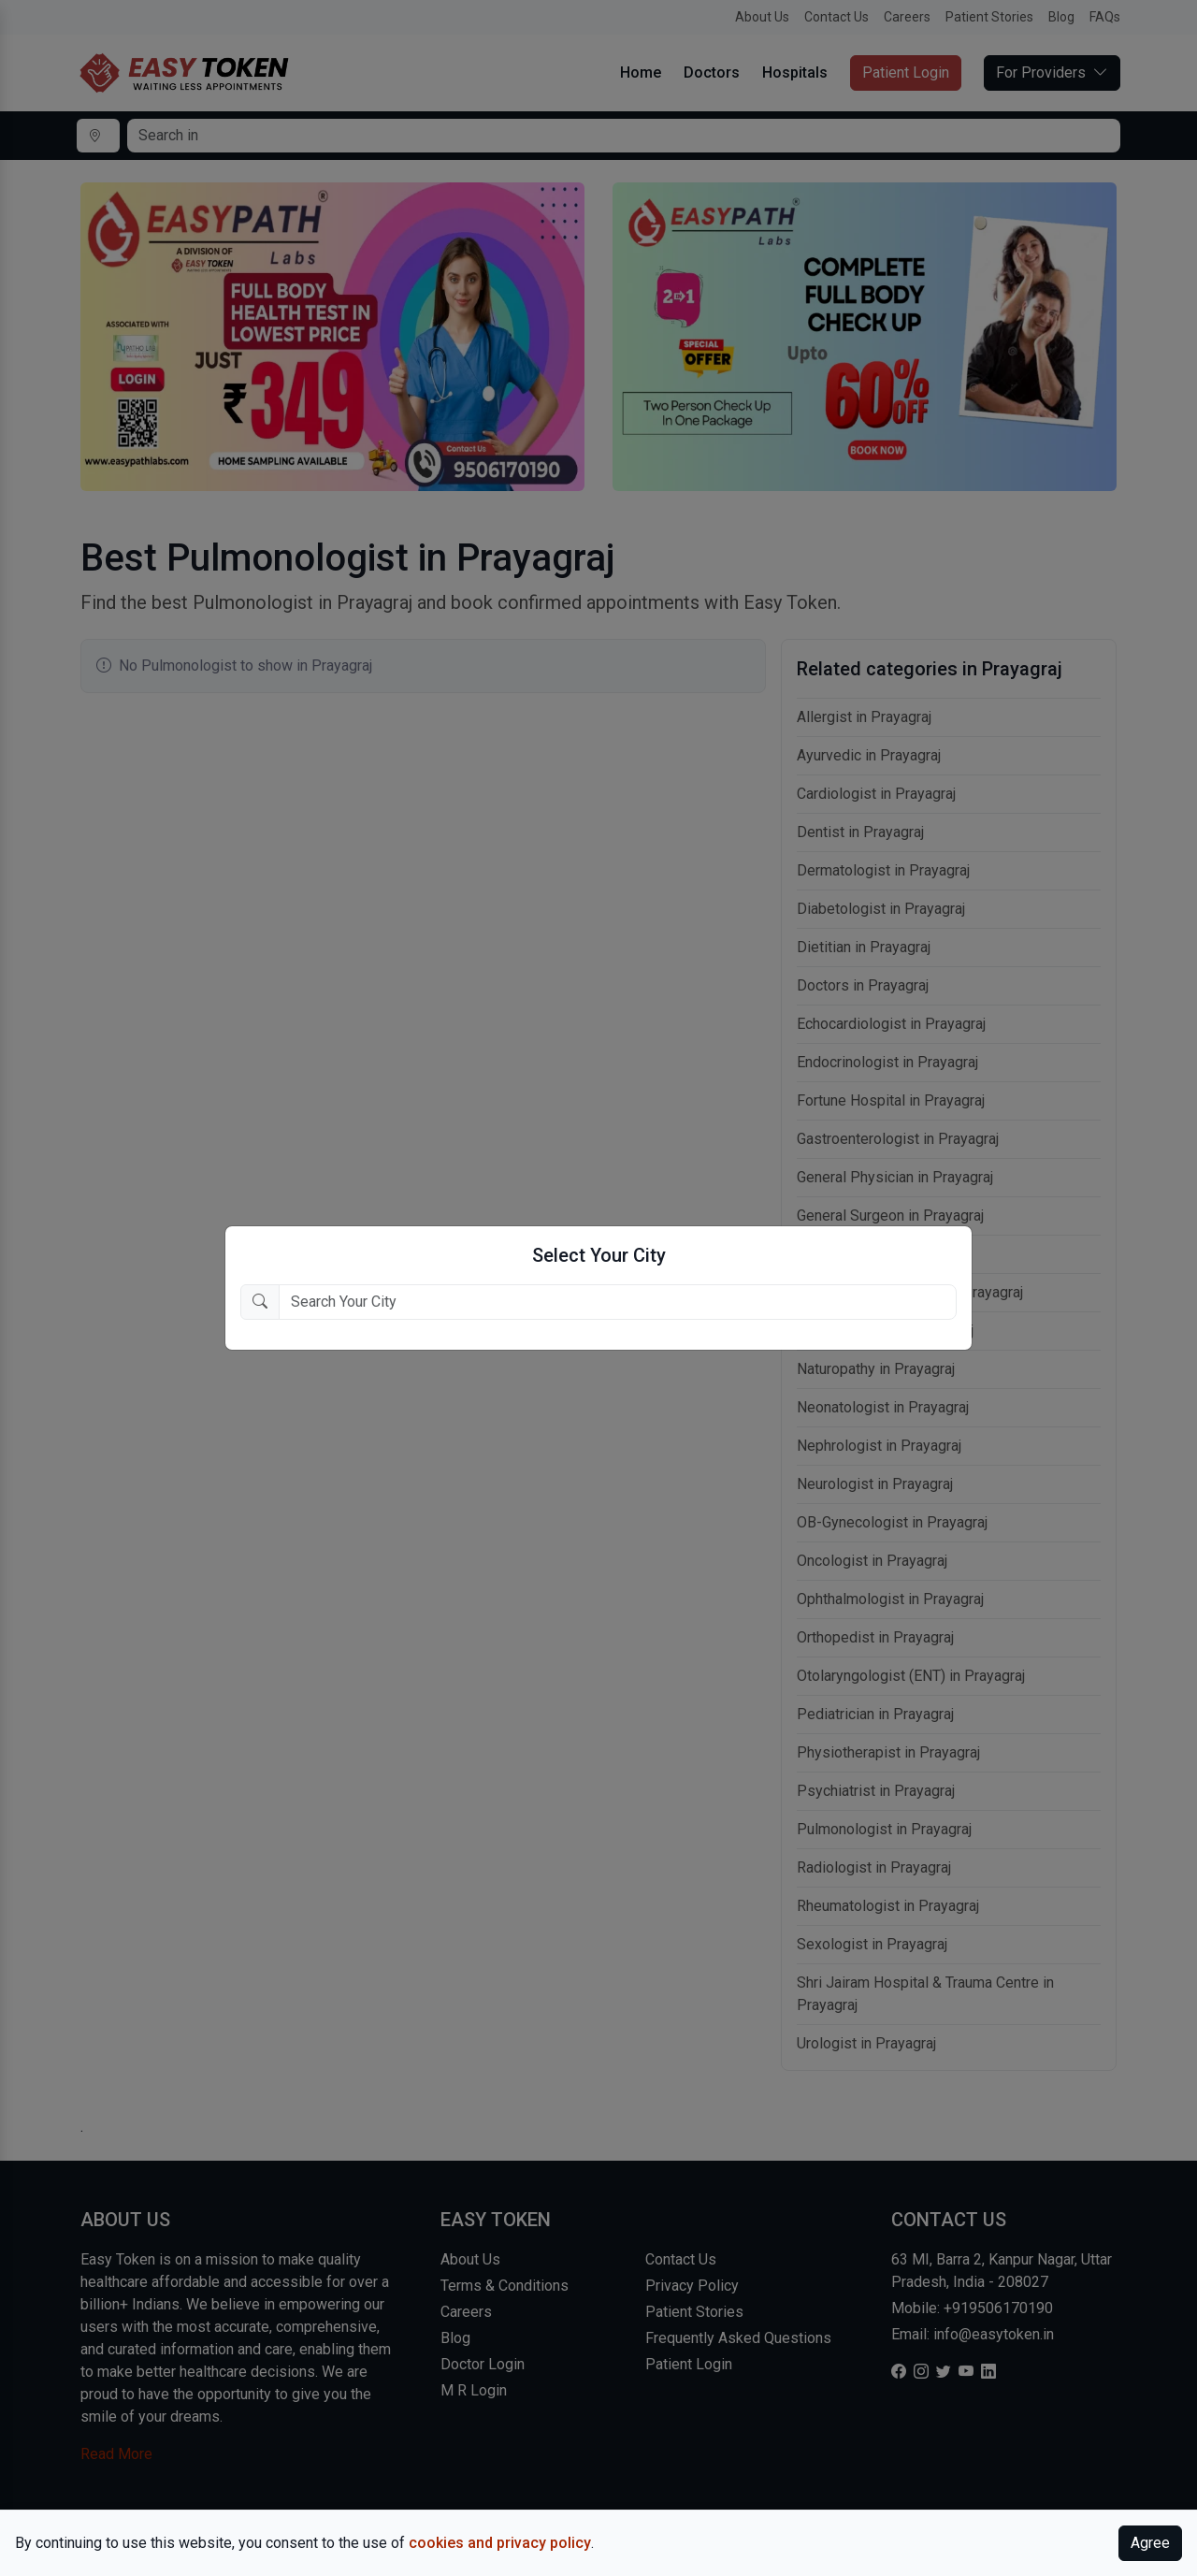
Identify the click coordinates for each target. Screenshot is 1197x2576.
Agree (1150, 2543)
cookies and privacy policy (500, 2543)
